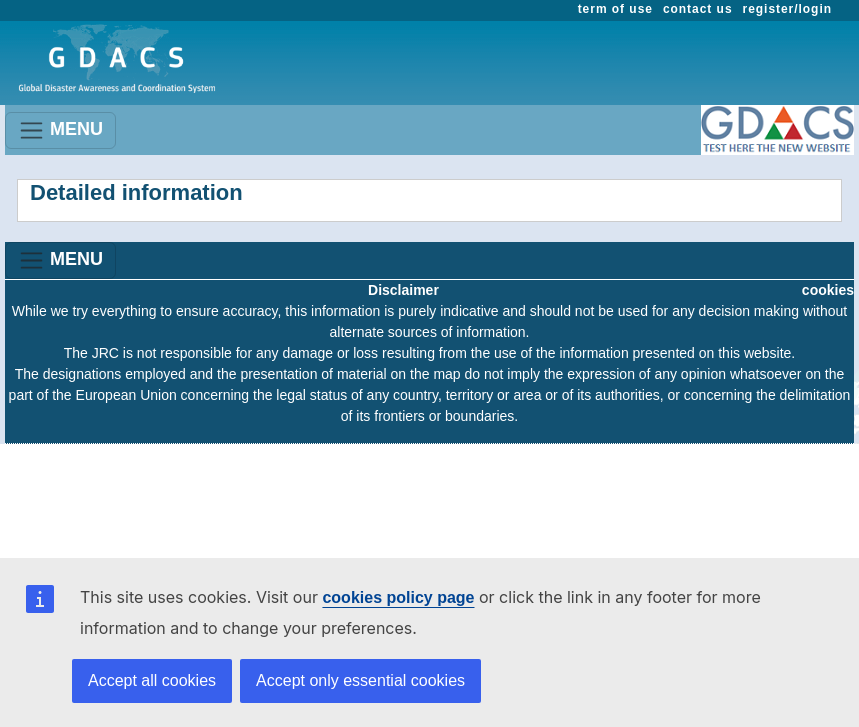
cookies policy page (398, 597)
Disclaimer (403, 290)
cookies (828, 290)
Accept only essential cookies (360, 680)
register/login (787, 9)
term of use (615, 9)
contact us (698, 9)
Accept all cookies (152, 680)
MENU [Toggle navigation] (60, 130)
